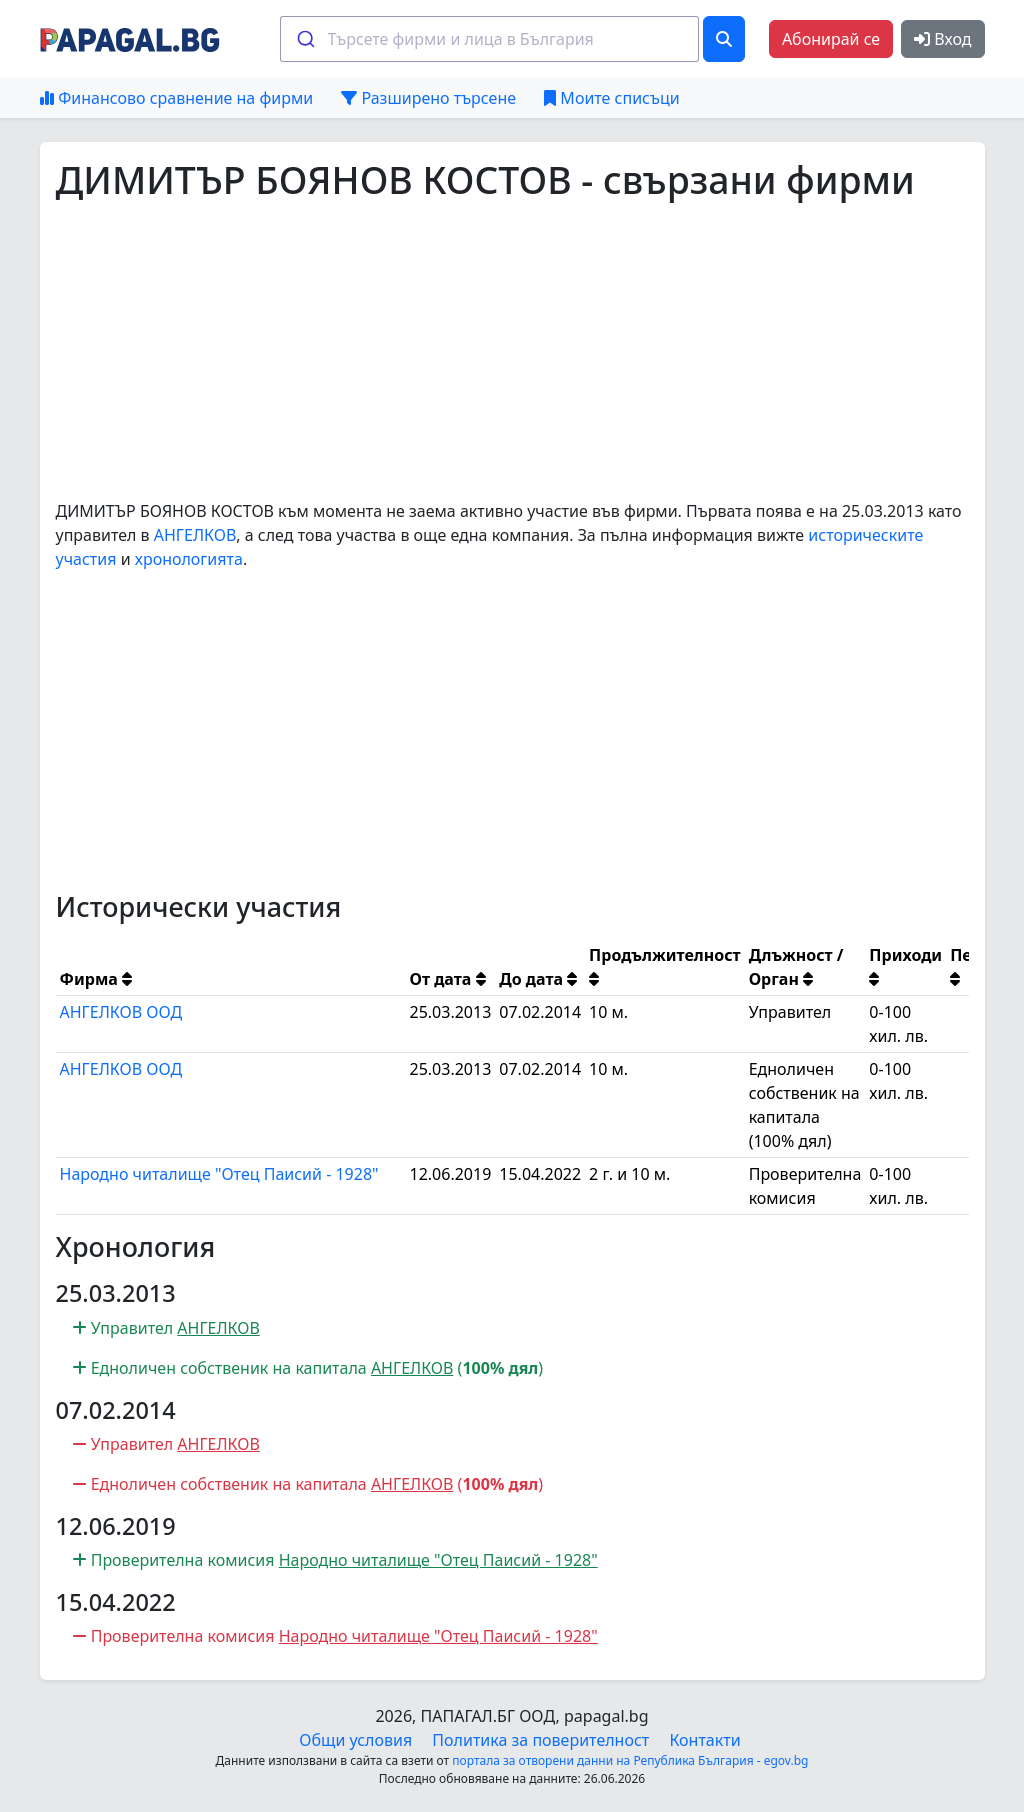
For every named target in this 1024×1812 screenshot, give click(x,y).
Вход (942, 39)
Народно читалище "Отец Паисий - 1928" (219, 1174)
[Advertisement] (512, 351)
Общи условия (355, 1740)
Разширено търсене (428, 98)
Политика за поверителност (540, 1740)
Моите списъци (611, 98)
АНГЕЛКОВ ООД (121, 1012)
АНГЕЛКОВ (195, 535)
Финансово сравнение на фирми (176, 98)
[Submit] (304, 39)
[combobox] (489, 39)
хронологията (189, 559)
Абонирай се (831, 39)
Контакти (704, 1740)
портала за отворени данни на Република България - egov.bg (630, 1760)
